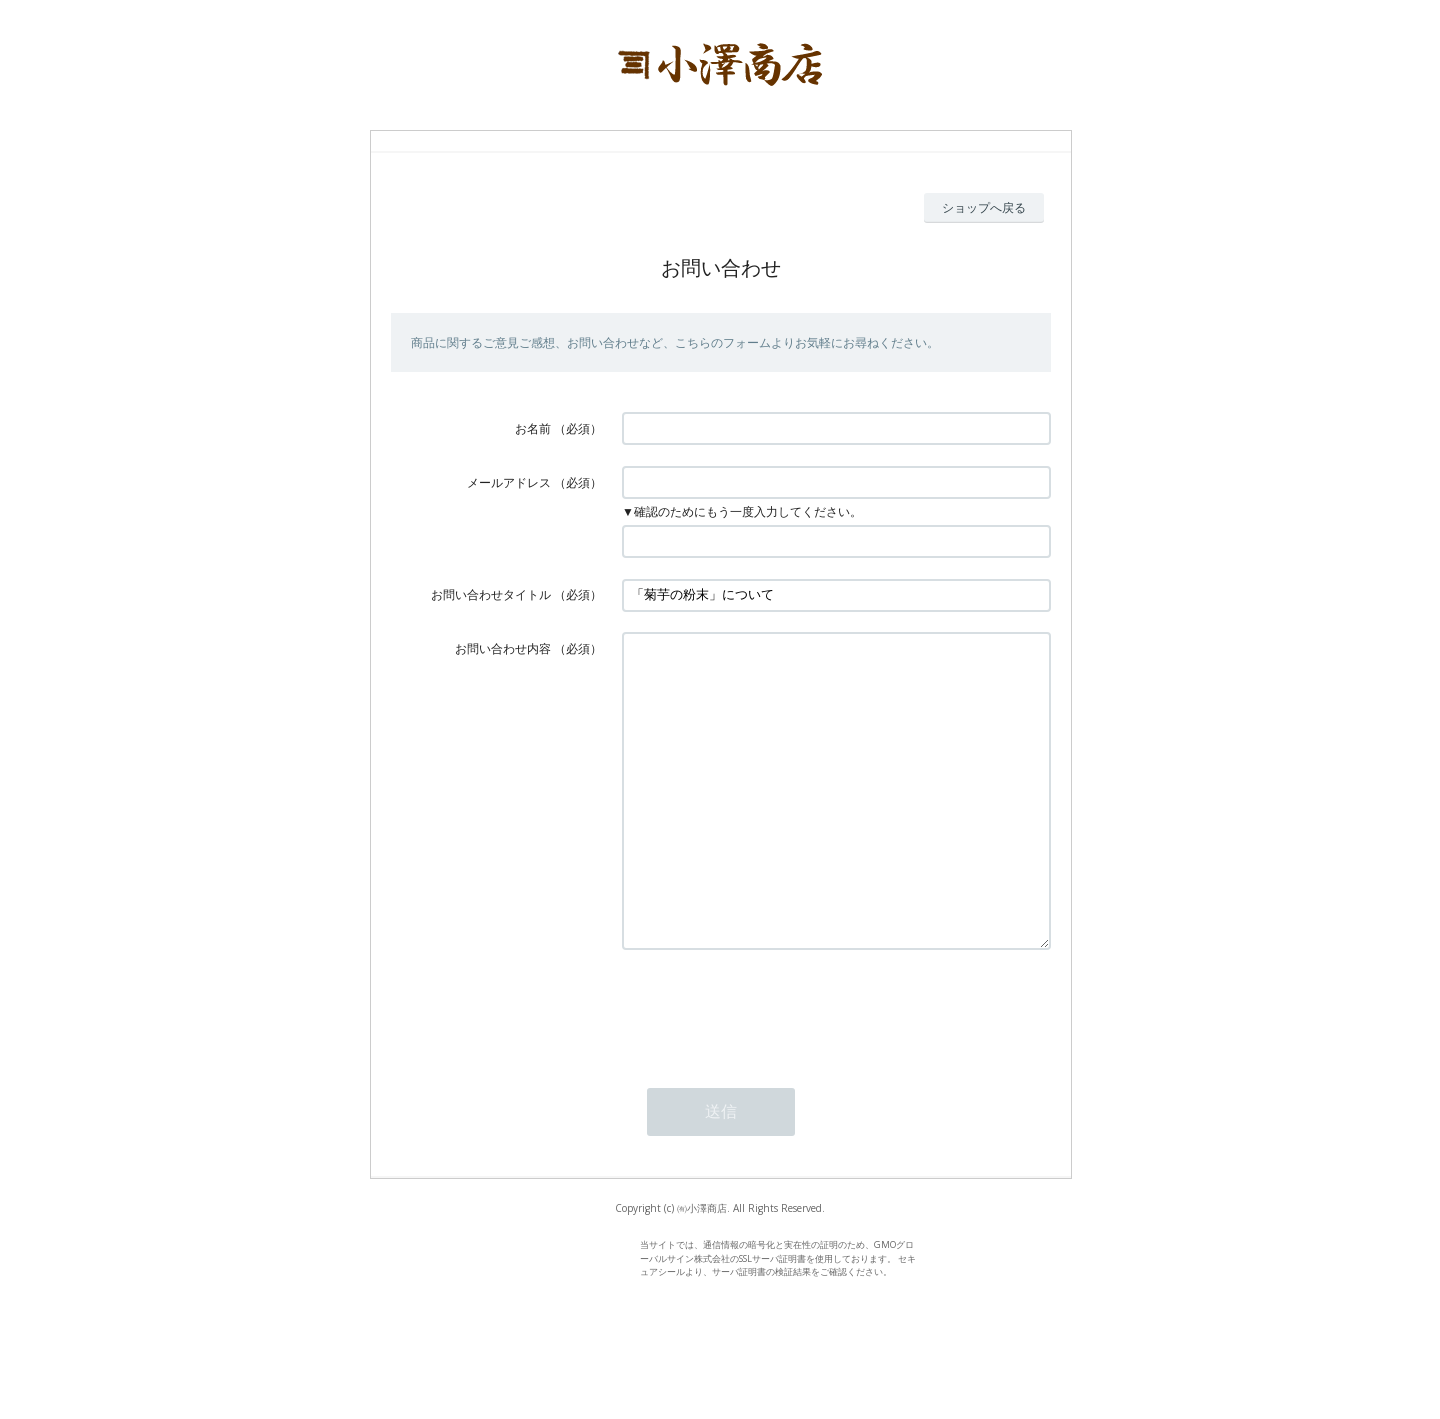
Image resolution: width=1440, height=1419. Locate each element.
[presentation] (774, 1069)
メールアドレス (509, 482)
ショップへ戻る (984, 207)
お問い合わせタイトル (491, 594)
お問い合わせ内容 (503, 648)
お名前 (533, 428)
